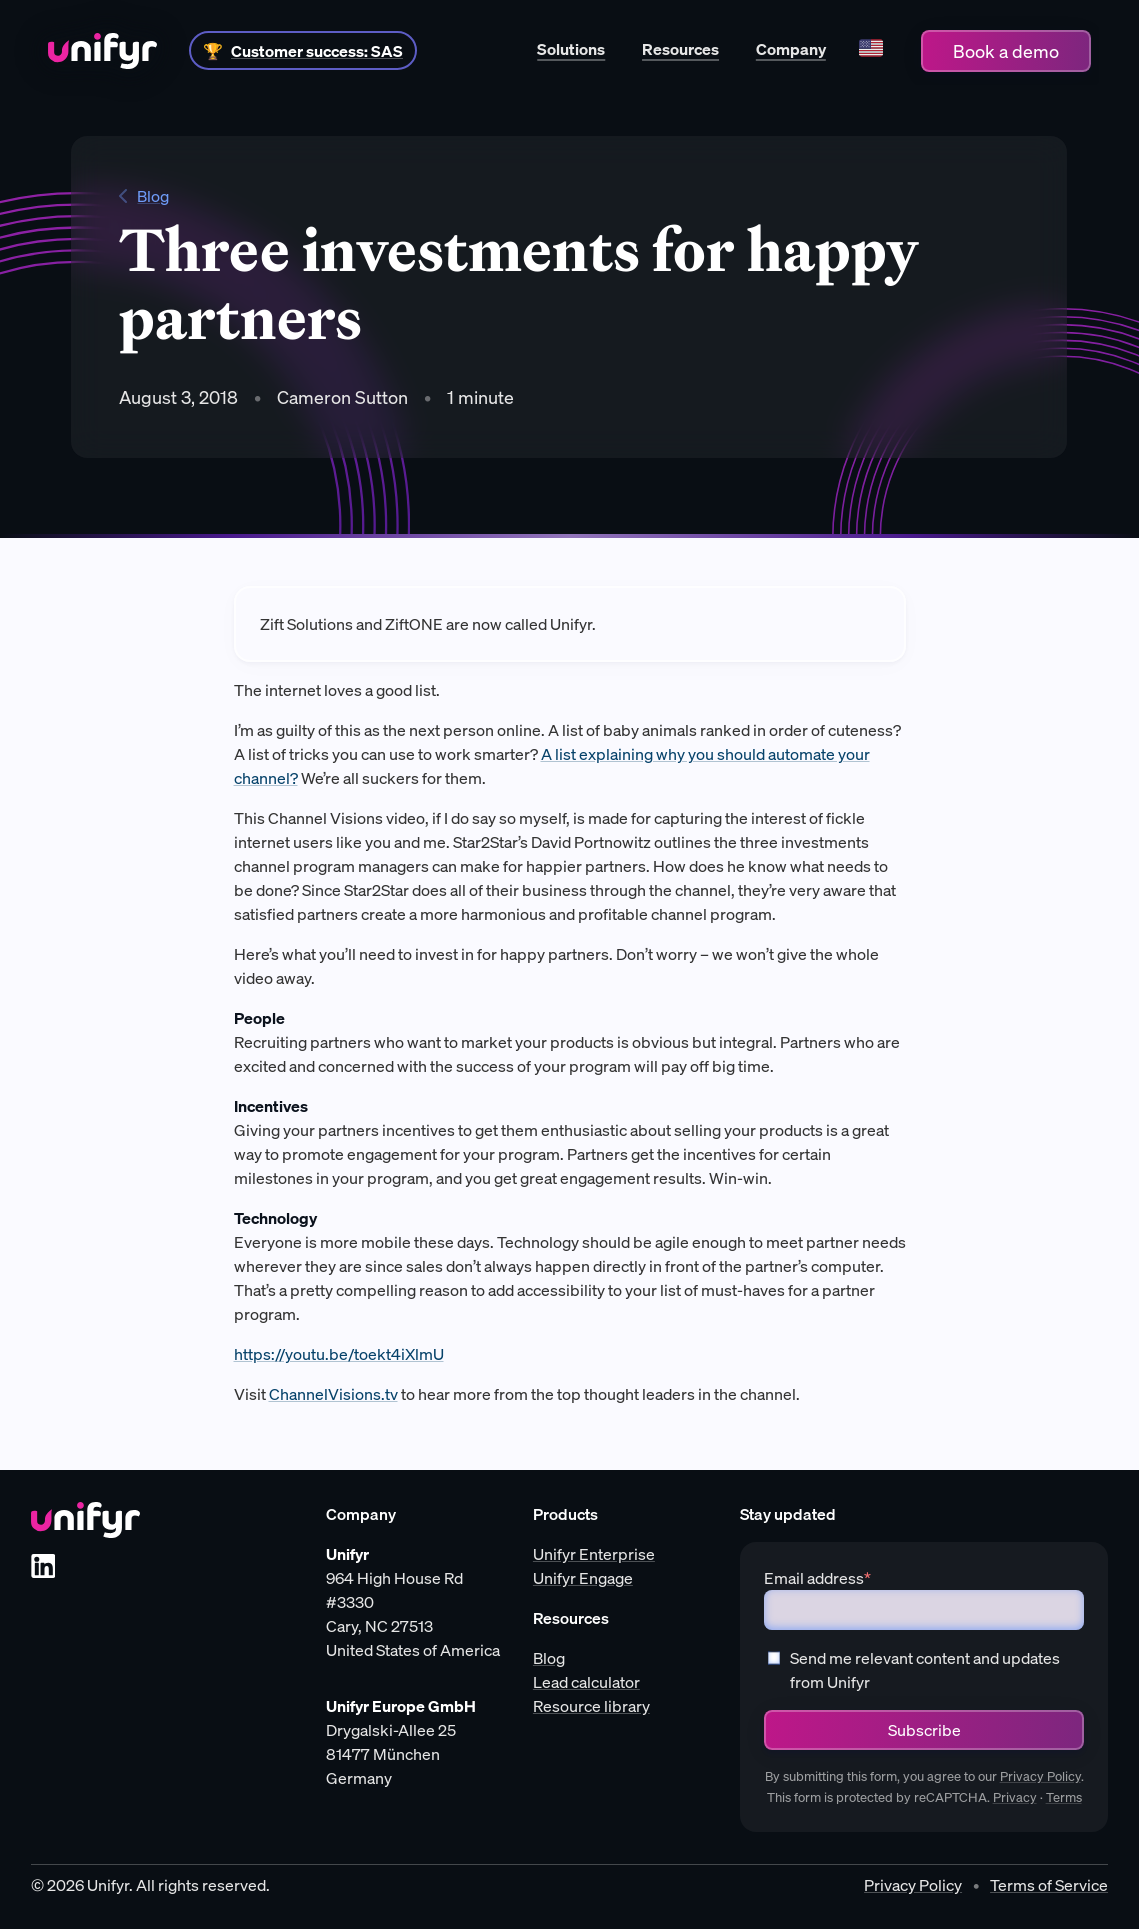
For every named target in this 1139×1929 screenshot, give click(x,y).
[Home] (102, 51)
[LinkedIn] (43, 1566)
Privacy (1015, 1797)
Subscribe (924, 1730)
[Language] (870, 50)
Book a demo (1006, 51)
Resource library (591, 1706)
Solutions (571, 49)
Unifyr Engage (583, 1578)
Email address (817, 1578)
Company (791, 49)
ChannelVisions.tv (333, 1394)
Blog (144, 196)
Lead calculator (586, 1682)
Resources (680, 49)
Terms (1064, 1797)
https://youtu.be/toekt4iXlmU (339, 1354)
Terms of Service (1049, 1885)
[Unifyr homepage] (85, 1520)
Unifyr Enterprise (594, 1554)
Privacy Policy (1040, 1776)
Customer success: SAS (317, 51)
